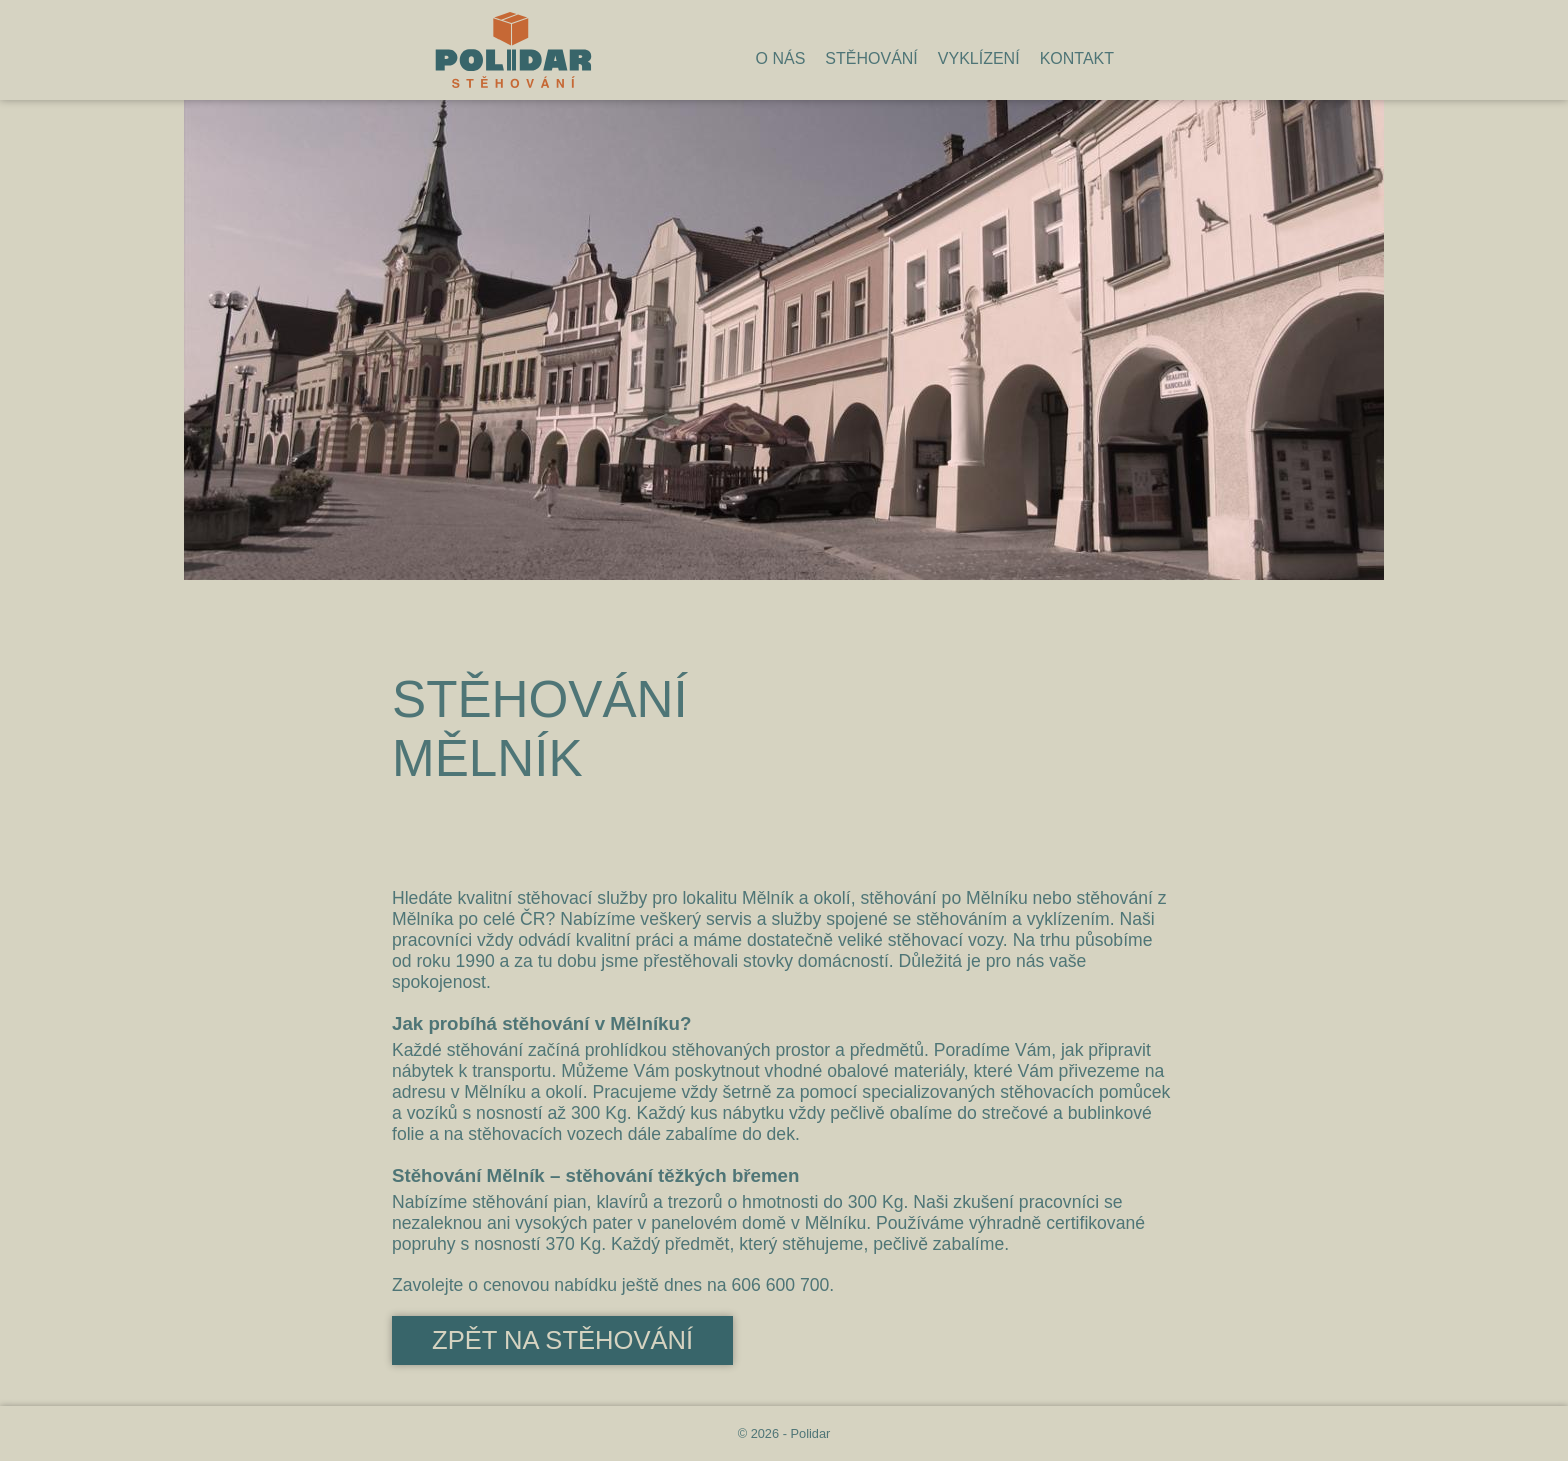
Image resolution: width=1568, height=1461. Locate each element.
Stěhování (871, 58)
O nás (781, 58)
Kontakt (1077, 58)
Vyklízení (979, 58)
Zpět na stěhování (562, 1340)
